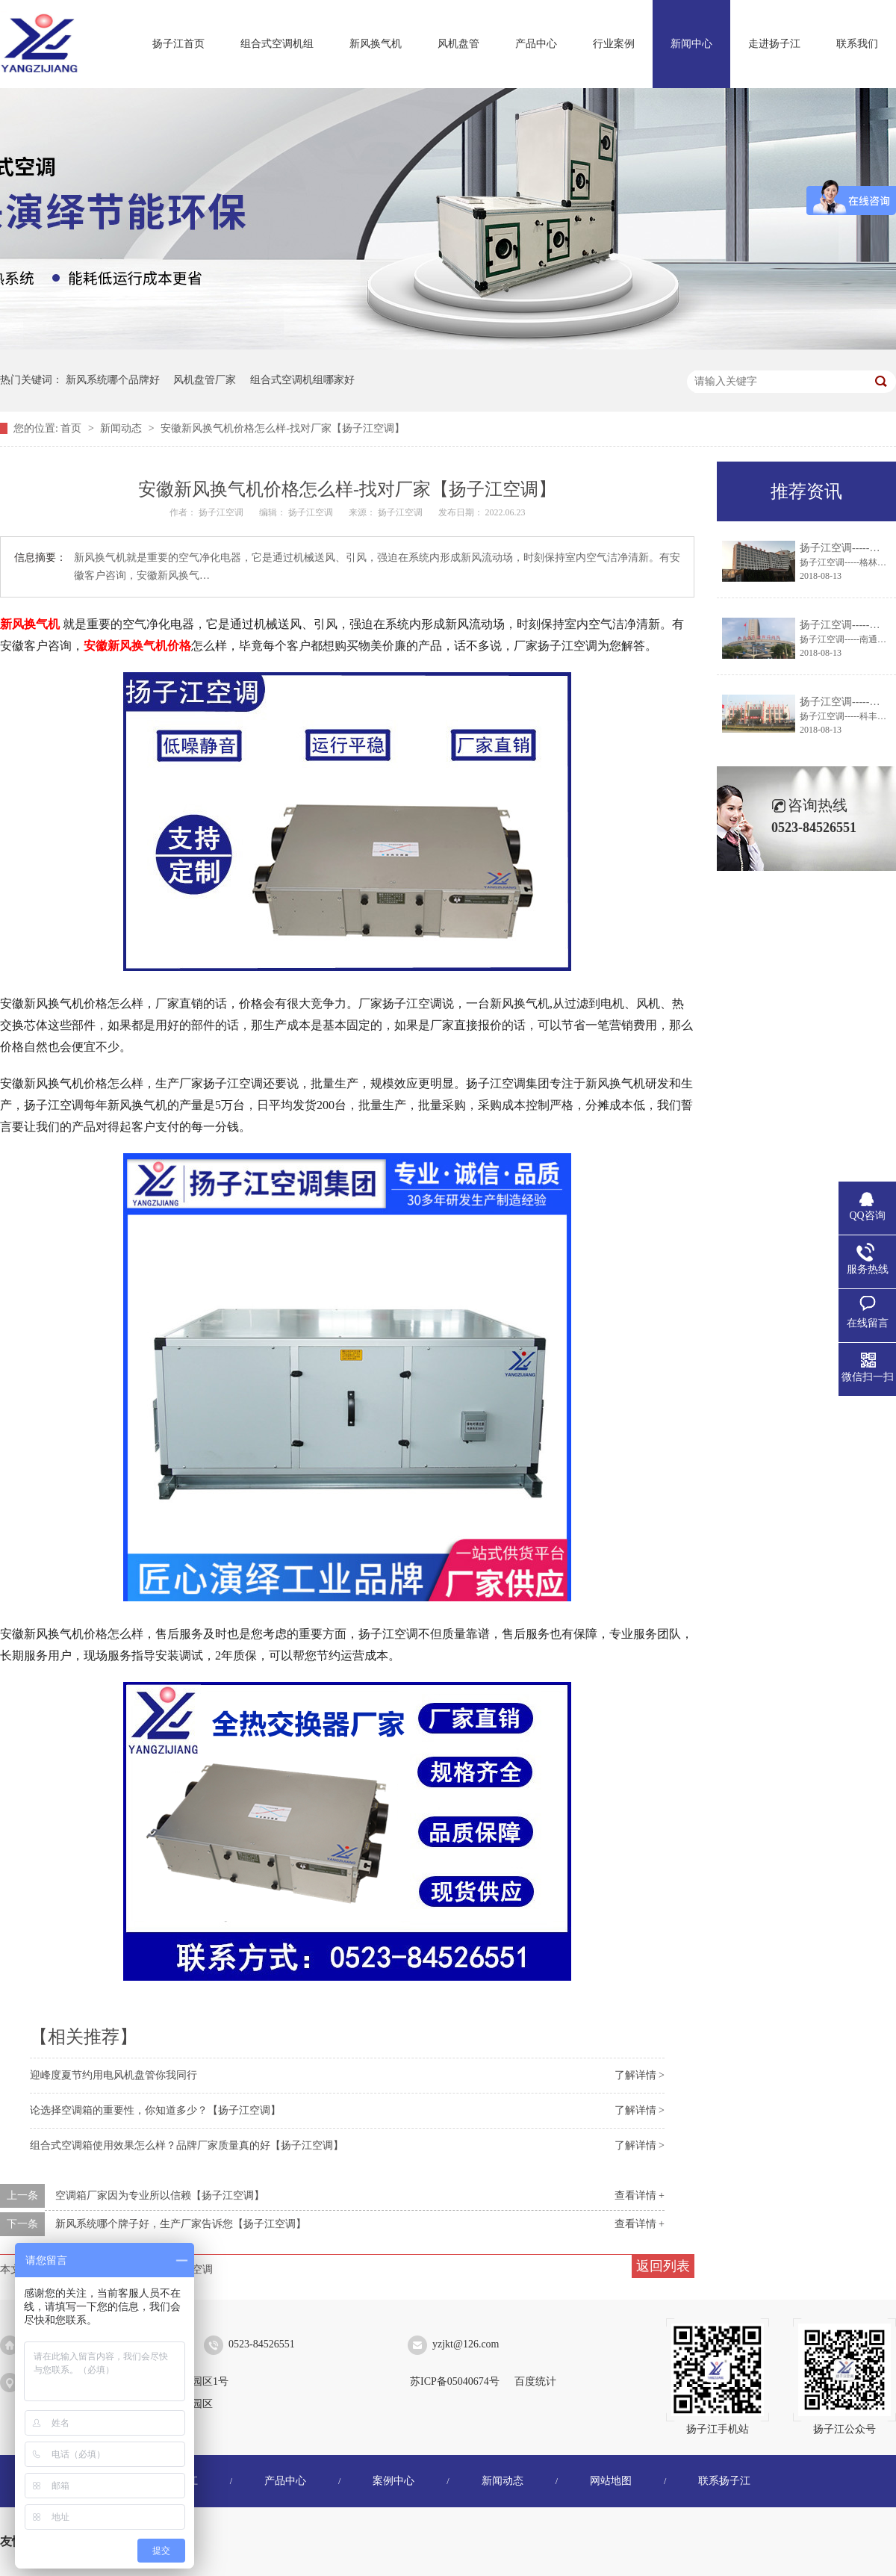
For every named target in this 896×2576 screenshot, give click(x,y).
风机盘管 (458, 43)
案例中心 (393, 2480)
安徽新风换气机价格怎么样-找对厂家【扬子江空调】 (283, 428)
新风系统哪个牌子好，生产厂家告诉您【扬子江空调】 (180, 2223)
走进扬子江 (774, 43)
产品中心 (536, 43)
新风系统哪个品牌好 (113, 379)
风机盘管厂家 (204, 379)
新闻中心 (691, 43)
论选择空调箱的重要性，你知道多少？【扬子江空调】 (155, 2110)
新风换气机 (375, 43)
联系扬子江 (724, 2480)
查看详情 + (640, 2195)
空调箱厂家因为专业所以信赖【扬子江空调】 (159, 2195)
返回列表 (663, 2266)
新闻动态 (122, 428)
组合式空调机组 (277, 43)
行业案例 (614, 43)
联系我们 (857, 43)
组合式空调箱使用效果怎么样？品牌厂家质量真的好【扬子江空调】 (186, 2145)
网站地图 (611, 2480)
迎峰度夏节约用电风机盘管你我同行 (113, 2075)
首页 (72, 428)
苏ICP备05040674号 (455, 2381)
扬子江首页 (178, 43)
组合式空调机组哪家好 (302, 379)
